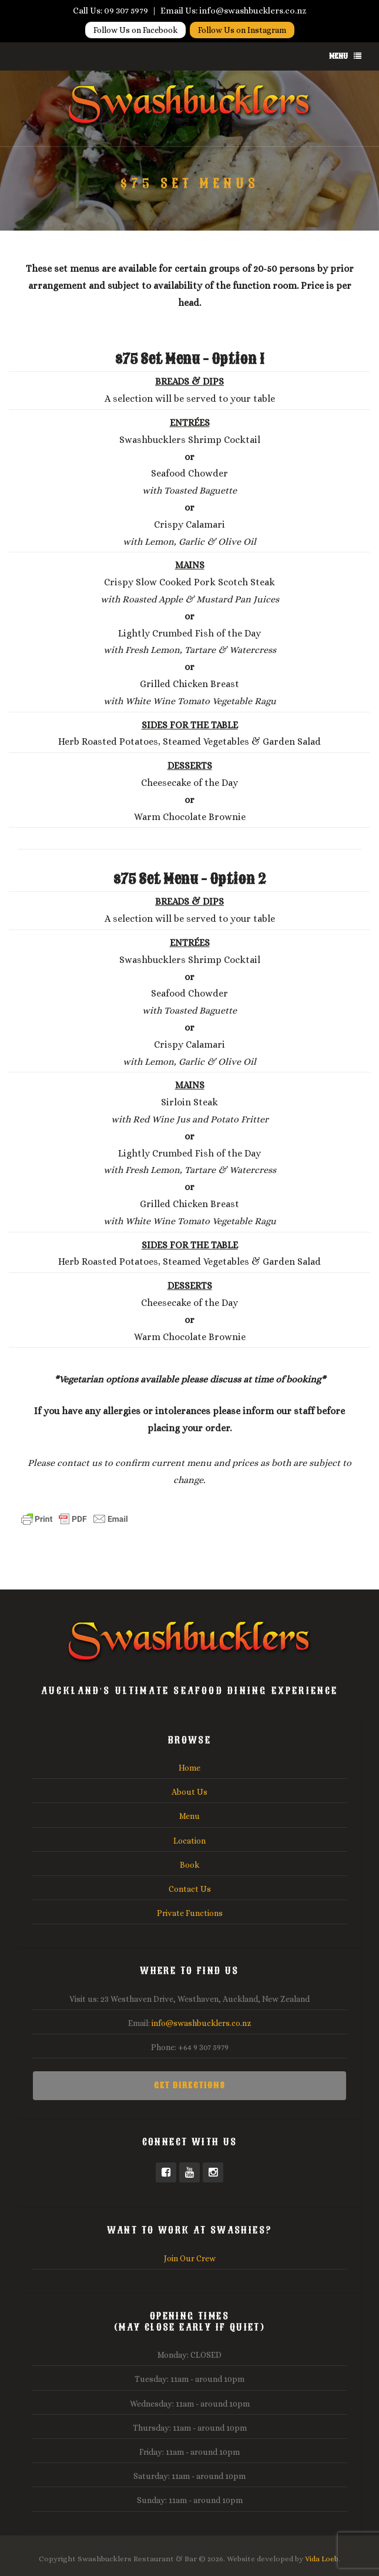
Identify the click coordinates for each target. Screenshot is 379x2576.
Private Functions (190, 1913)
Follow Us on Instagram (242, 29)
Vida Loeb (321, 2558)
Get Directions (190, 2085)
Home (189, 1767)
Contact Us (190, 1889)
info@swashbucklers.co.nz (201, 2023)
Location (189, 1840)
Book (189, 1864)
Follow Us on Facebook (135, 29)
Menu (345, 56)
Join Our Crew (190, 2258)
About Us (189, 1792)
